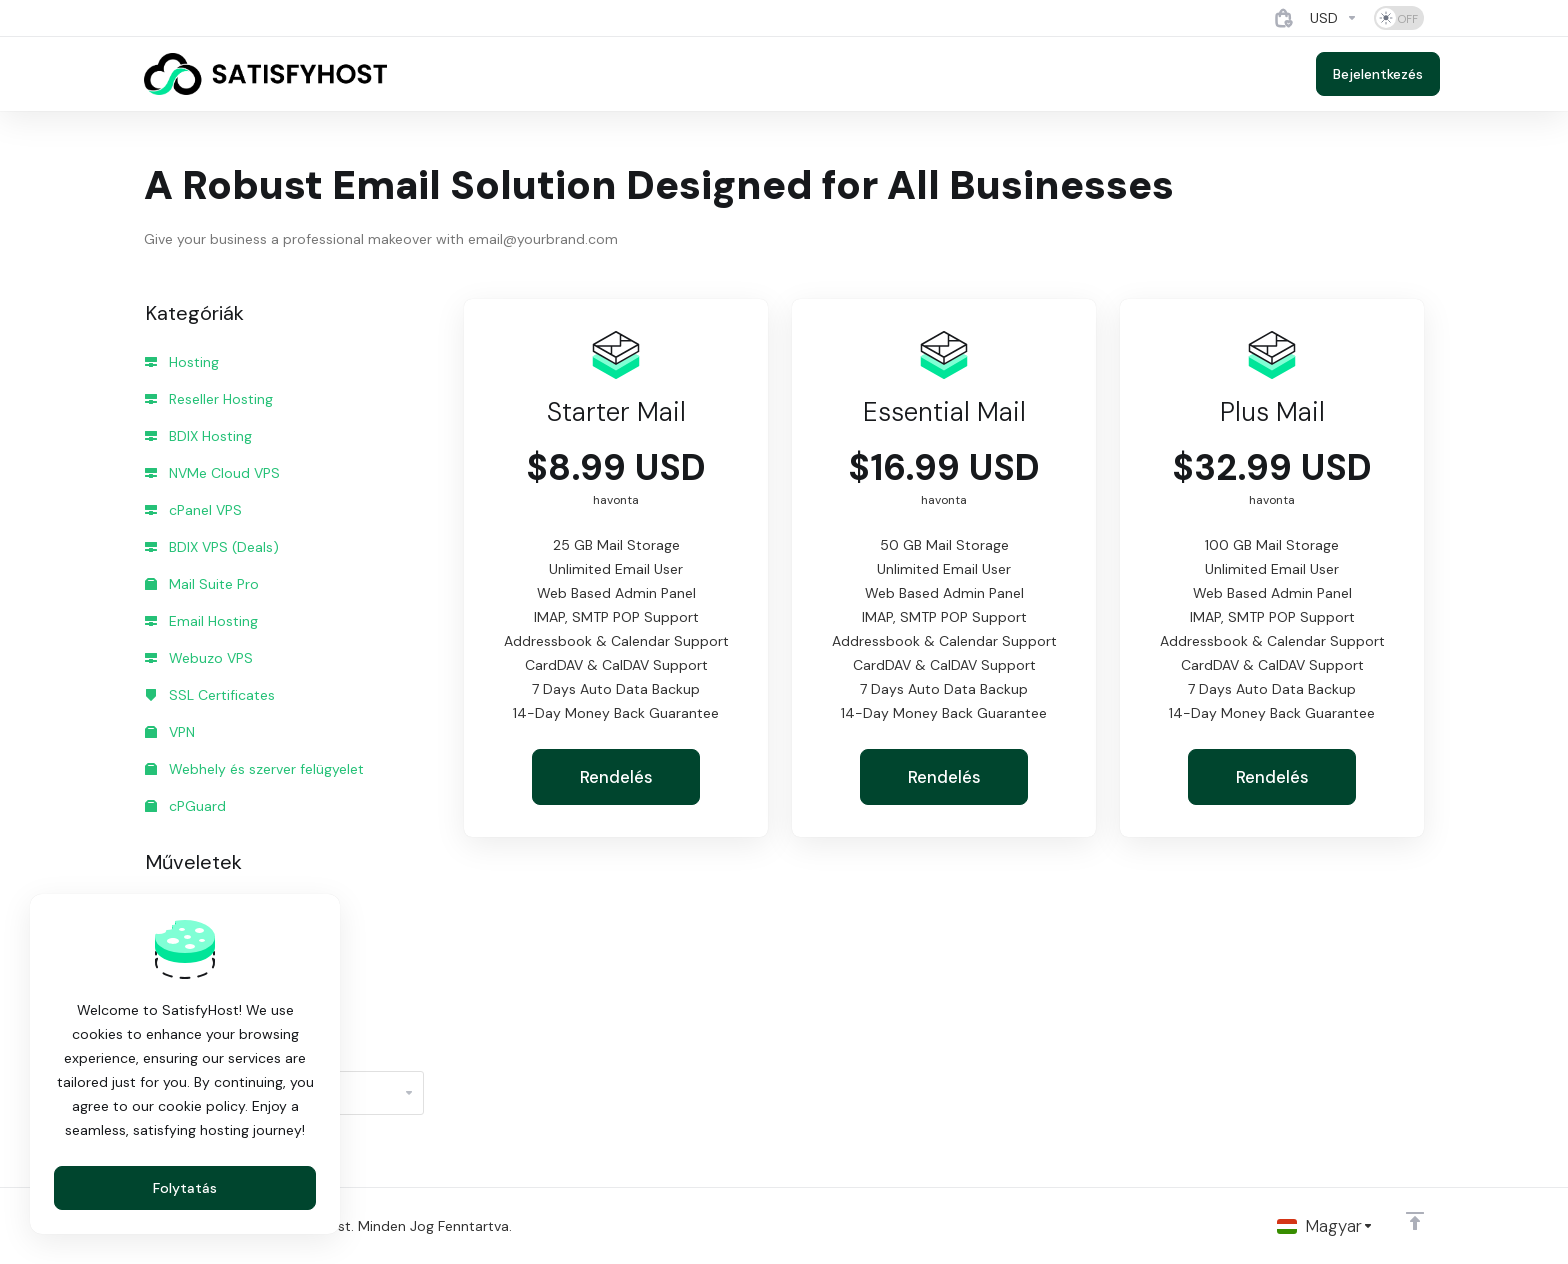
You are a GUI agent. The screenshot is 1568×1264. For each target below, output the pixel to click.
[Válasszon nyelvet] (1325, 1226)
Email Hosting (201, 621)
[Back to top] (1415, 1221)
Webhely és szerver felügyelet (254, 769)
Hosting (182, 362)
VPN (170, 732)
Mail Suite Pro (202, 584)
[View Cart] (1284, 18)
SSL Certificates (210, 695)
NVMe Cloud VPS (212, 473)
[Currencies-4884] (1334, 18)
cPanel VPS (193, 510)
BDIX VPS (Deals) (212, 547)
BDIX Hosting (198, 436)
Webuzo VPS (199, 658)
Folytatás (185, 1188)
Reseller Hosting (209, 399)
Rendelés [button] (616, 777)
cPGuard (185, 806)
